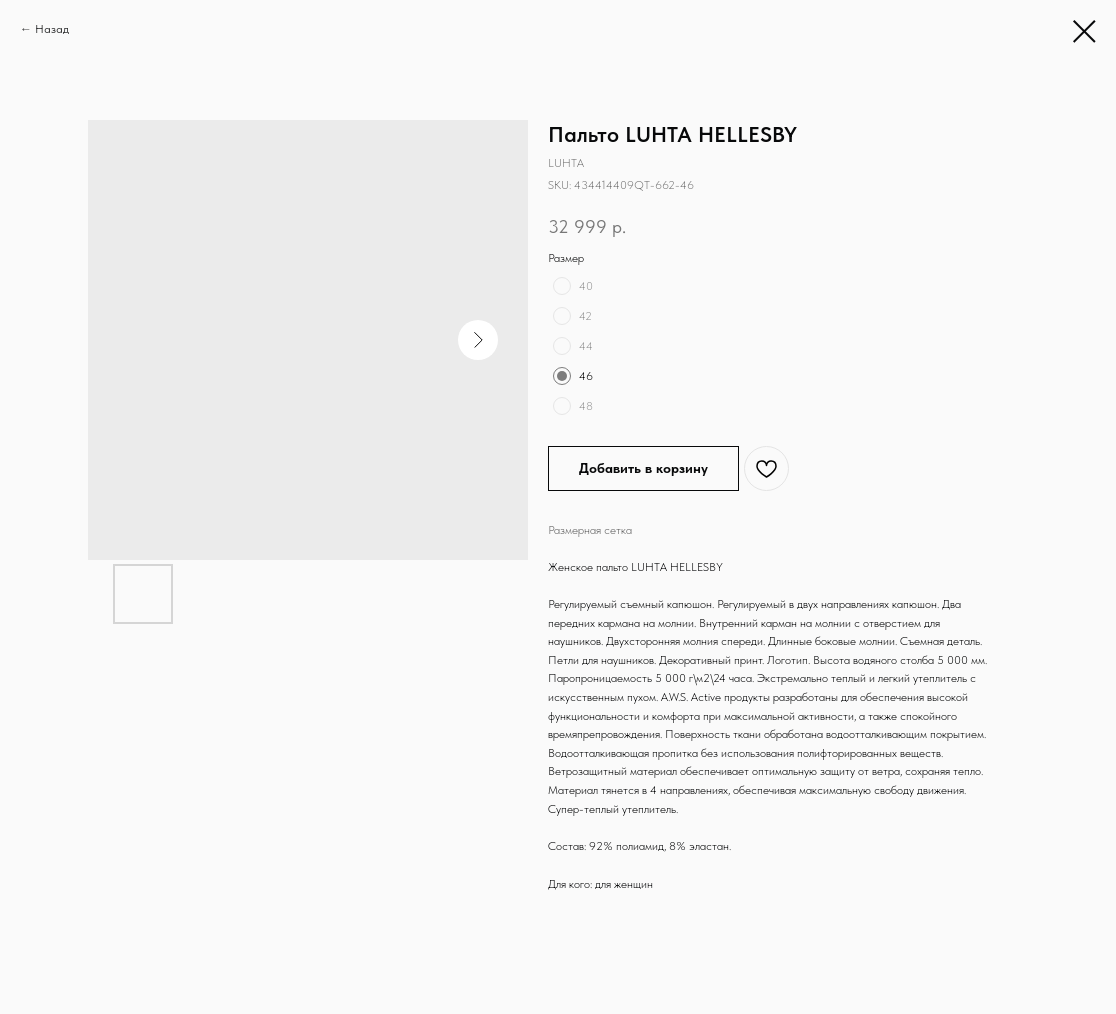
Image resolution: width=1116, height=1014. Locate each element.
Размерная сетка (590, 530)
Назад (52, 29)
